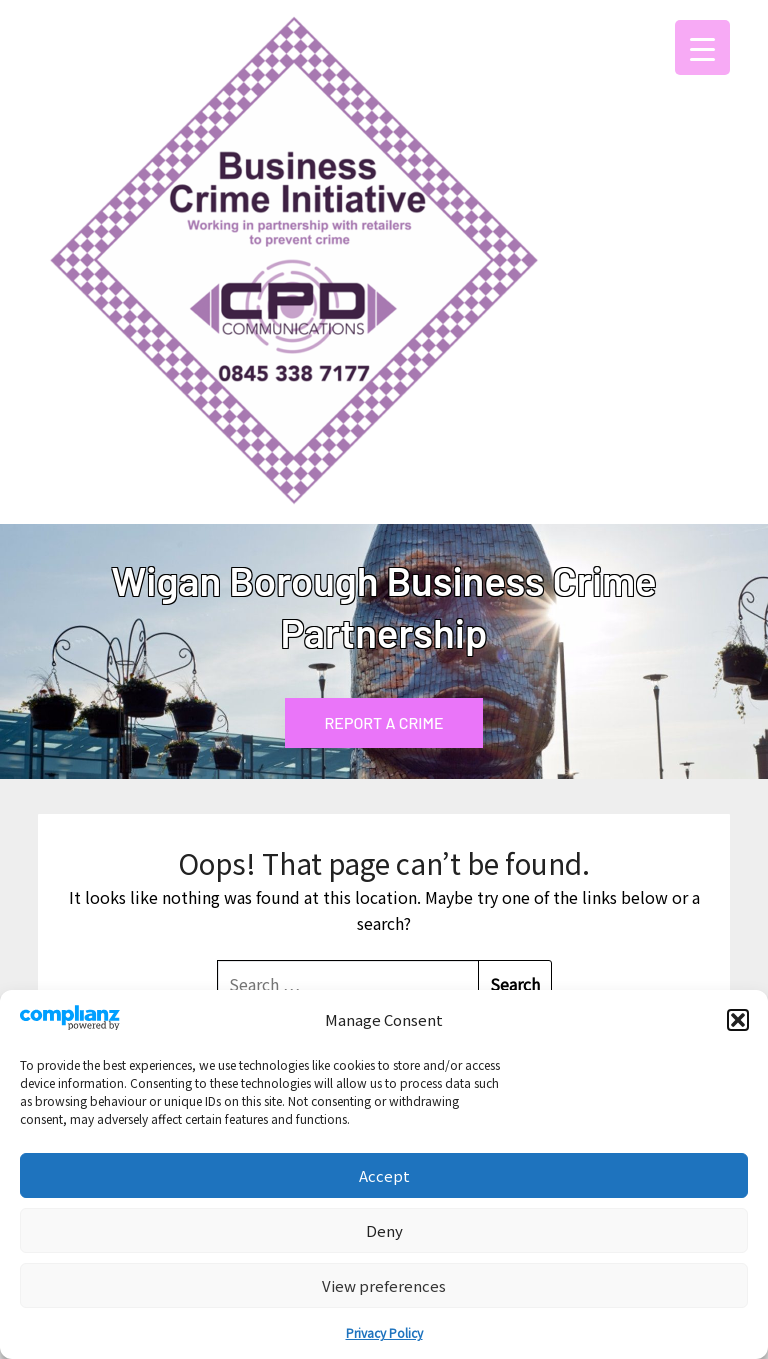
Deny (384, 1230)
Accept (384, 1175)
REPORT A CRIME (384, 722)
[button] (738, 1020)
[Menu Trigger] (702, 47)
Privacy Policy (384, 1332)
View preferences (384, 1285)
